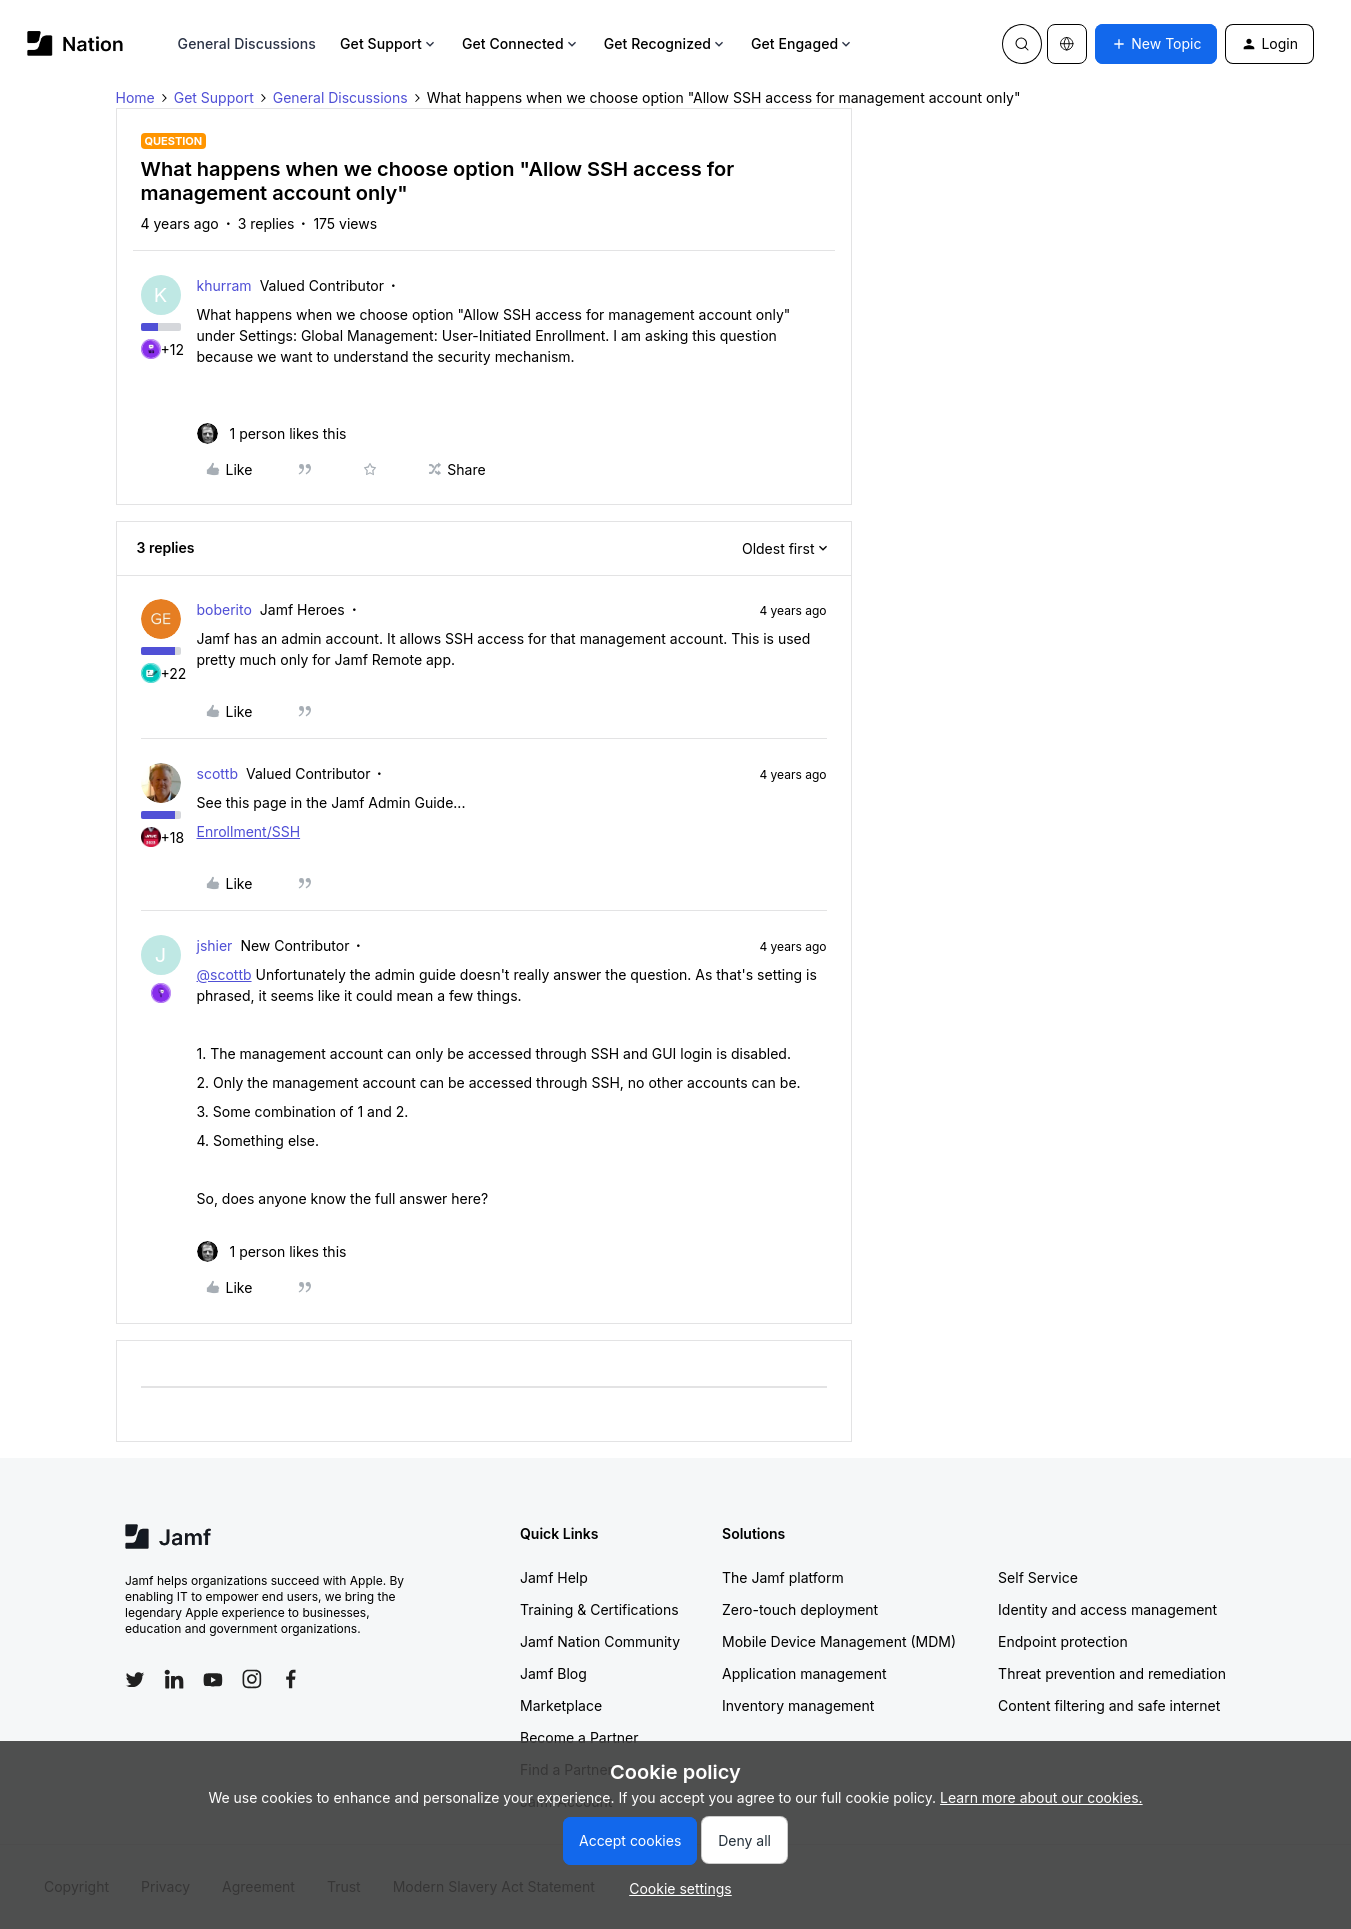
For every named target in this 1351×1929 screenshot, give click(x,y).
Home (135, 97)
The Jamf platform (783, 1577)
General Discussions (247, 43)
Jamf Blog (553, 1673)
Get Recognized (665, 43)
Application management (804, 1673)
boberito (224, 609)
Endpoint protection (1063, 1641)
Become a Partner (579, 1737)
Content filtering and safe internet (1109, 1705)
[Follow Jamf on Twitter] (135, 1680)
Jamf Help (554, 1577)
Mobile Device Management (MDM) (839, 1641)
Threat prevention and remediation (1112, 1673)
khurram (224, 285)
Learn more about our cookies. (1041, 1797)
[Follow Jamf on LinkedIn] (174, 1679)
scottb (218, 773)
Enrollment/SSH (249, 831)
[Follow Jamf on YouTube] (213, 1679)
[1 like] (272, 433)
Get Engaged (802, 43)
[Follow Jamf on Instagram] (252, 1679)
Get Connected (521, 43)
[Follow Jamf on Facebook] (291, 1679)
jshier (215, 945)
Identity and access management (1107, 1609)
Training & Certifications (599, 1609)
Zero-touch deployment (800, 1609)
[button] (1156, 44)
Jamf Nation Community (600, 1641)
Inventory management (798, 1705)
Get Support (389, 43)
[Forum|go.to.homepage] (75, 43)
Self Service (1038, 1577)
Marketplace (561, 1705)
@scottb (224, 974)
